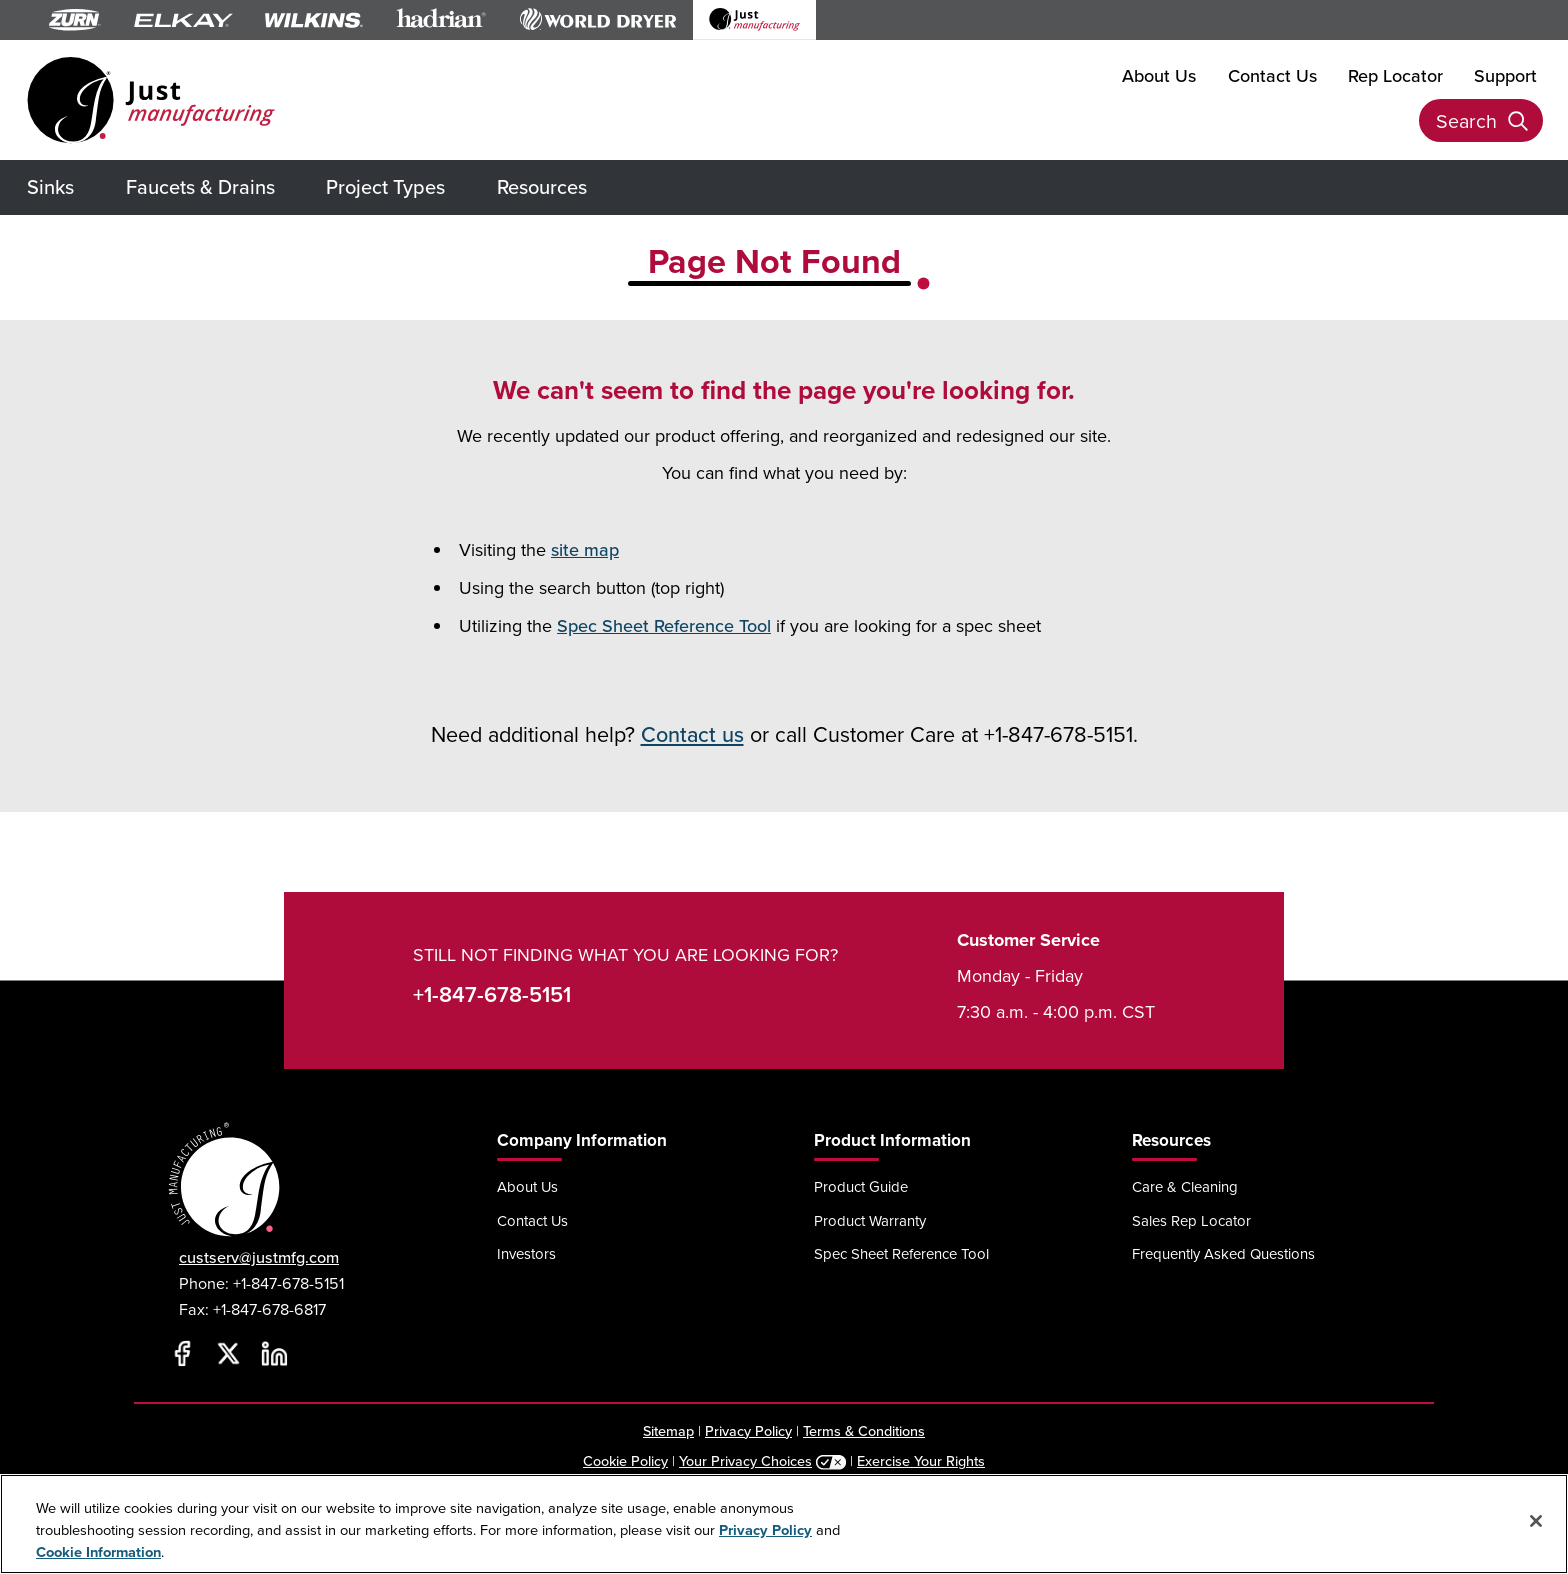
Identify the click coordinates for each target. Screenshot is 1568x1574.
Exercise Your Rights (921, 1460)
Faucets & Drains (200, 186)
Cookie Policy (625, 1460)
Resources (542, 186)
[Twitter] (228, 1354)
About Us (1159, 74)
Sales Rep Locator (1191, 1220)
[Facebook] (182, 1354)
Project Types (385, 186)
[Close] (1536, 1521)
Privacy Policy (748, 1430)
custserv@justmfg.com (259, 1257)
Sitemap (668, 1430)
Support (1505, 74)
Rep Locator (1395, 74)
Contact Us (1272, 74)
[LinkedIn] (274, 1354)
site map (585, 549)
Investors (526, 1253)
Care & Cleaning (1185, 1186)
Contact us (692, 734)
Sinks (50, 186)
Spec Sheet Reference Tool (664, 625)
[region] (784, 1524)
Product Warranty (870, 1220)
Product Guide (861, 1186)
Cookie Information (98, 1551)
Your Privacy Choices (745, 1460)
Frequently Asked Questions (1223, 1253)
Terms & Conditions (864, 1430)
